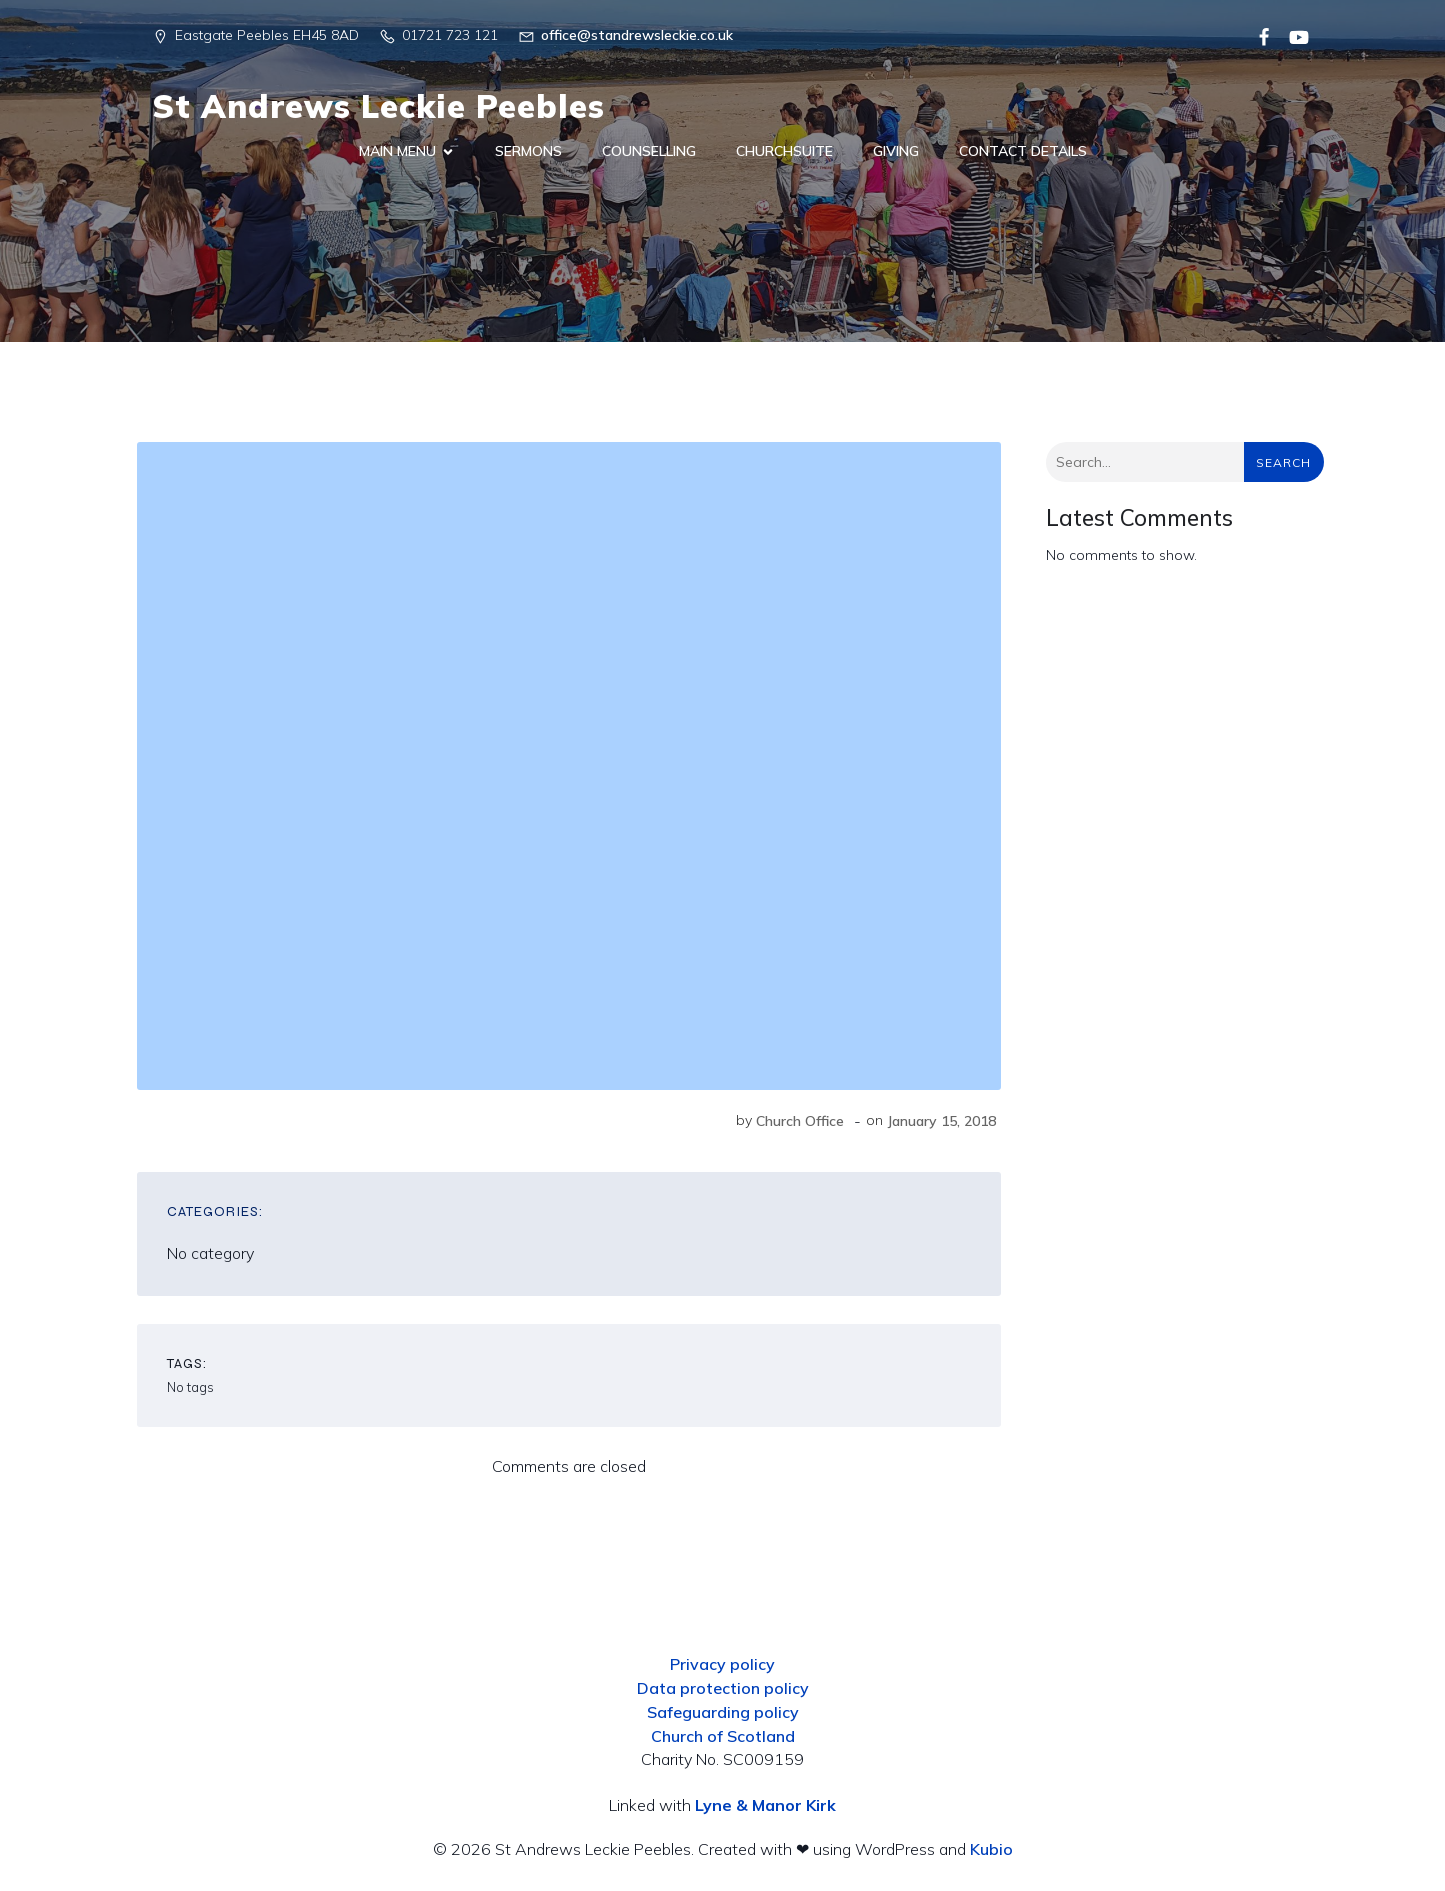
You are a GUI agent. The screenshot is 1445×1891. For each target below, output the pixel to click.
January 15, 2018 (941, 1121)
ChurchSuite (784, 151)
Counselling (649, 151)
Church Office (800, 1121)
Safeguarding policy (723, 1712)
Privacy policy (722, 1664)
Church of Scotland (723, 1736)
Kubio (991, 1849)
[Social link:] (1256, 36)
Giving (896, 151)
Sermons (528, 151)
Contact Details (1023, 151)
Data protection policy (723, 1688)
